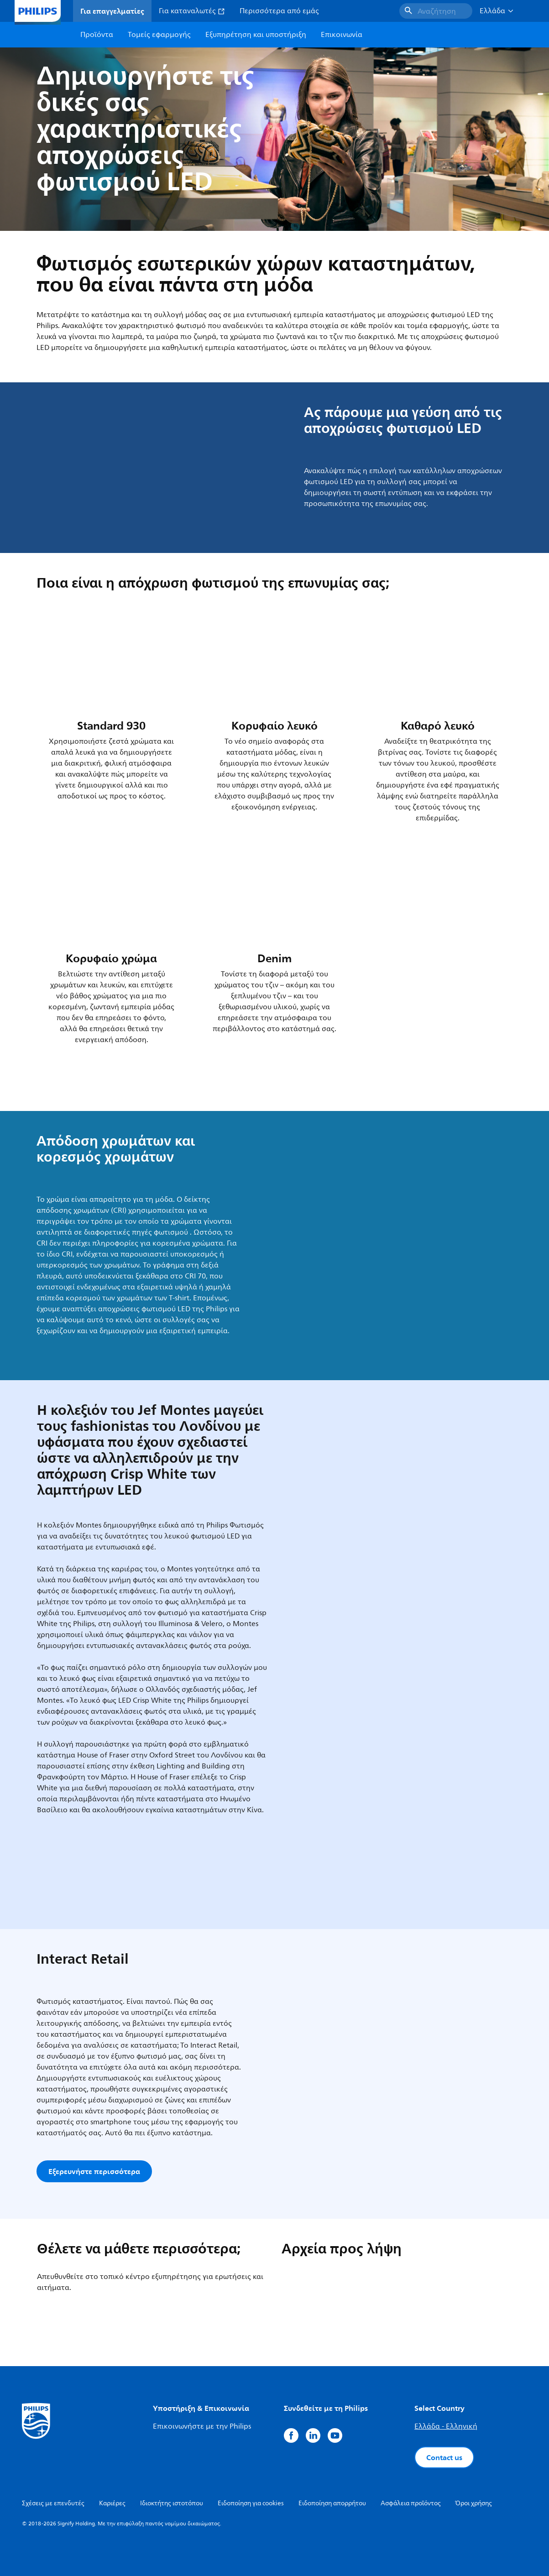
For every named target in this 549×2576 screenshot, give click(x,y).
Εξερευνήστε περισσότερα (94, 2171)
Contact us (444, 2457)
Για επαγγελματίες (112, 10)
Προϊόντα (96, 35)
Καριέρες (112, 2503)
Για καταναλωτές (192, 10)
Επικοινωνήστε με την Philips (202, 2426)
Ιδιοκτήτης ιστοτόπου (171, 2503)
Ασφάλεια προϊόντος (411, 2503)
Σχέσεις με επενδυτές (53, 2503)
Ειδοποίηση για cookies (251, 2503)
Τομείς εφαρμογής (159, 35)
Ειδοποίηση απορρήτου (332, 2503)
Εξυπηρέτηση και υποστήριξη (255, 35)
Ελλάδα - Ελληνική (445, 2426)
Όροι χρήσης (473, 2503)
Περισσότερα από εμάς (279, 10)
